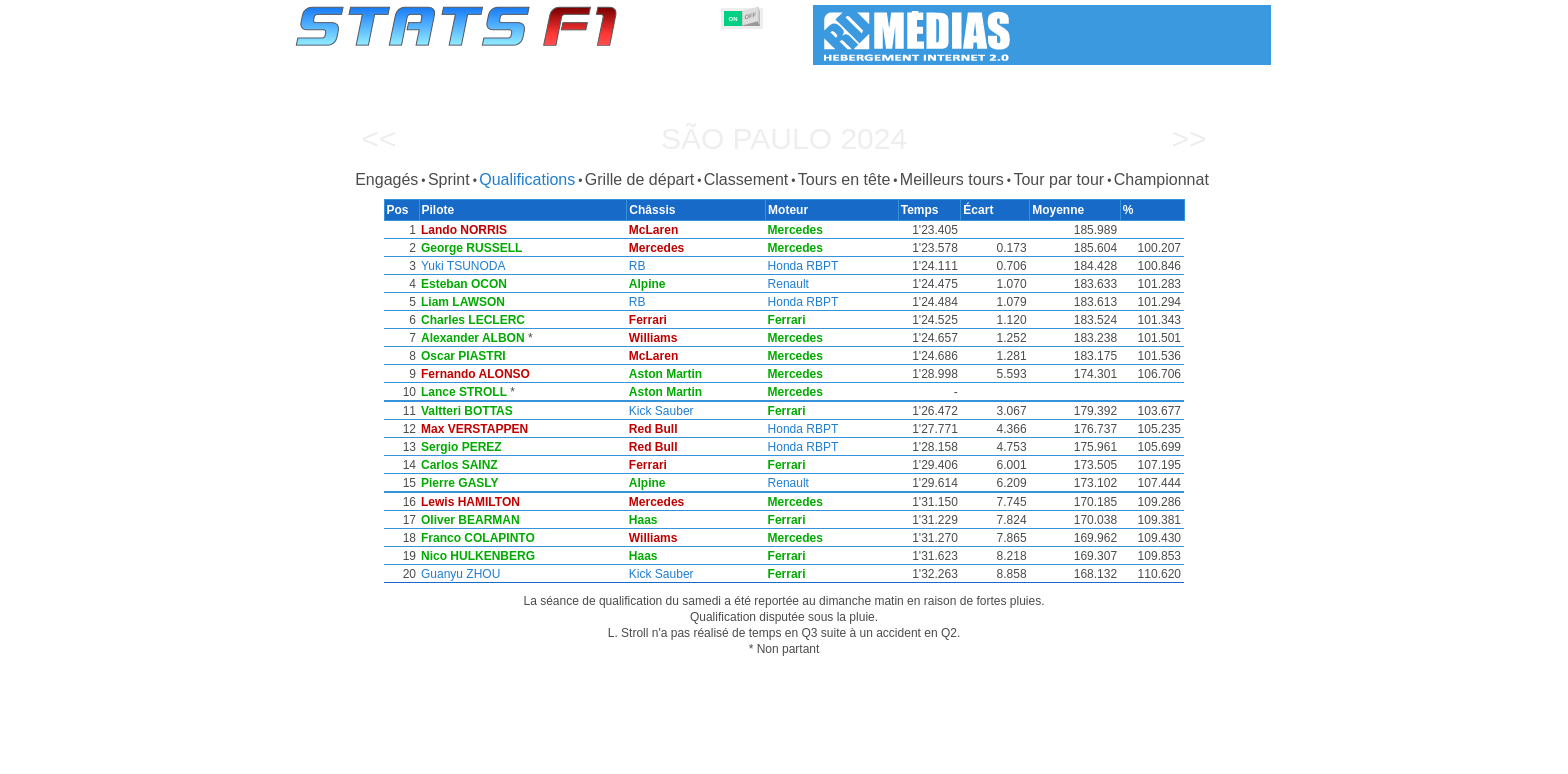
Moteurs (762, 755)
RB (640, 266)
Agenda (1017, 755)
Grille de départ (639, 179)
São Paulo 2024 (784, 138)
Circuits (951, 755)
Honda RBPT (807, 266)
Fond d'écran (1149, 755)
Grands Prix (521, 755)
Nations (886, 755)
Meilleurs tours (952, 179)
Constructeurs (677, 755)
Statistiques (365, 755)
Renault (792, 284)
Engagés (386, 179)
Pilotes (595, 755)
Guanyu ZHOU (459, 574)
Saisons (443, 755)
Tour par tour (1058, 179)
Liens (1075, 755)
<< (378, 138)
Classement (746, 179)
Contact (1230, 755)
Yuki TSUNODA (462, 266)
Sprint (449, 179)
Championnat (1161, 179)
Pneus (825, 755)
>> (1188, 138)
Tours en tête (844, 179)
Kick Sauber (664, 411)
